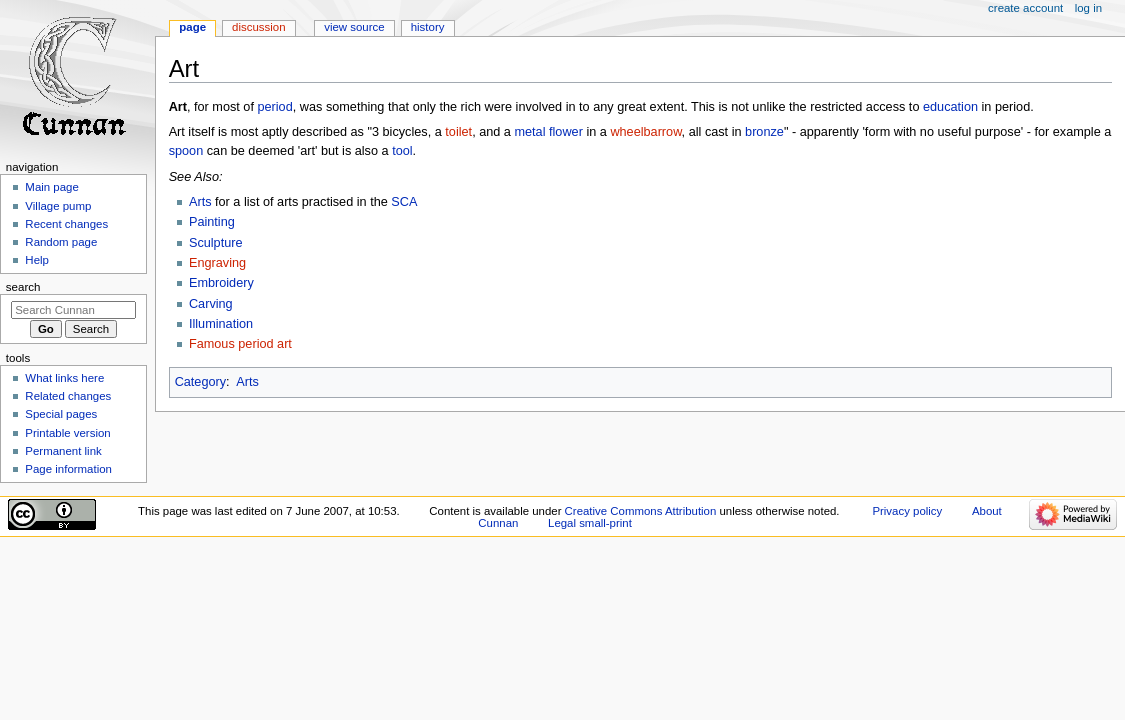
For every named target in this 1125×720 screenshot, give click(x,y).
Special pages (61, 414)
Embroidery (221, 283)
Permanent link (63, 451)
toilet (458, 132)
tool (402, 151)
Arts (200, 202)
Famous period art (240, 344)
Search (23, 287)
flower (566, 132)
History (428, 27)
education (950, 107)
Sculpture (216, 243)
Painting (212, 222)
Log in (1088, 8)
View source (354, 27)
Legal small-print (590, 523)
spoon (186, 151)
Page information (68, 469)
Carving (211, 304)
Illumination (221, 324)
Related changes (68, 396)
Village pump (58, 206)
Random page (61, 242)
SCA (404, 202)
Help (37, 260)
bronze (764, 132)
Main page (52, 187)
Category (200, 382)
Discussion (258, 27)
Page (192, 27)
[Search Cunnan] (73, 310)
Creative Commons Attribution (641, 511)
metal (529, 132)
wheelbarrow (645, 132)
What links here (64, 378)
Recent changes (66, 224)
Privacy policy (907, 511)
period (274, 107)
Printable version (67, 433)
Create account (1025, 8)
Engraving (217, 263)
